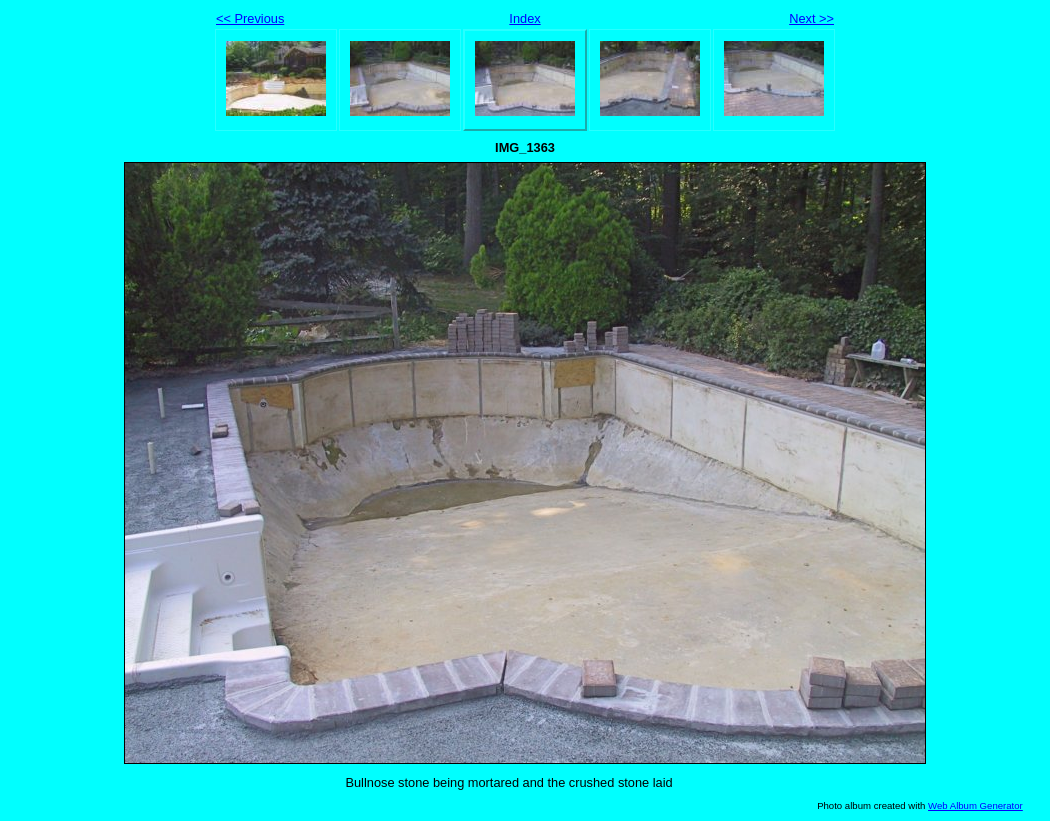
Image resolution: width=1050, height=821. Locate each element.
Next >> (811, 18)
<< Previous (250, 18)
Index (524, 18)
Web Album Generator (975, 805)
